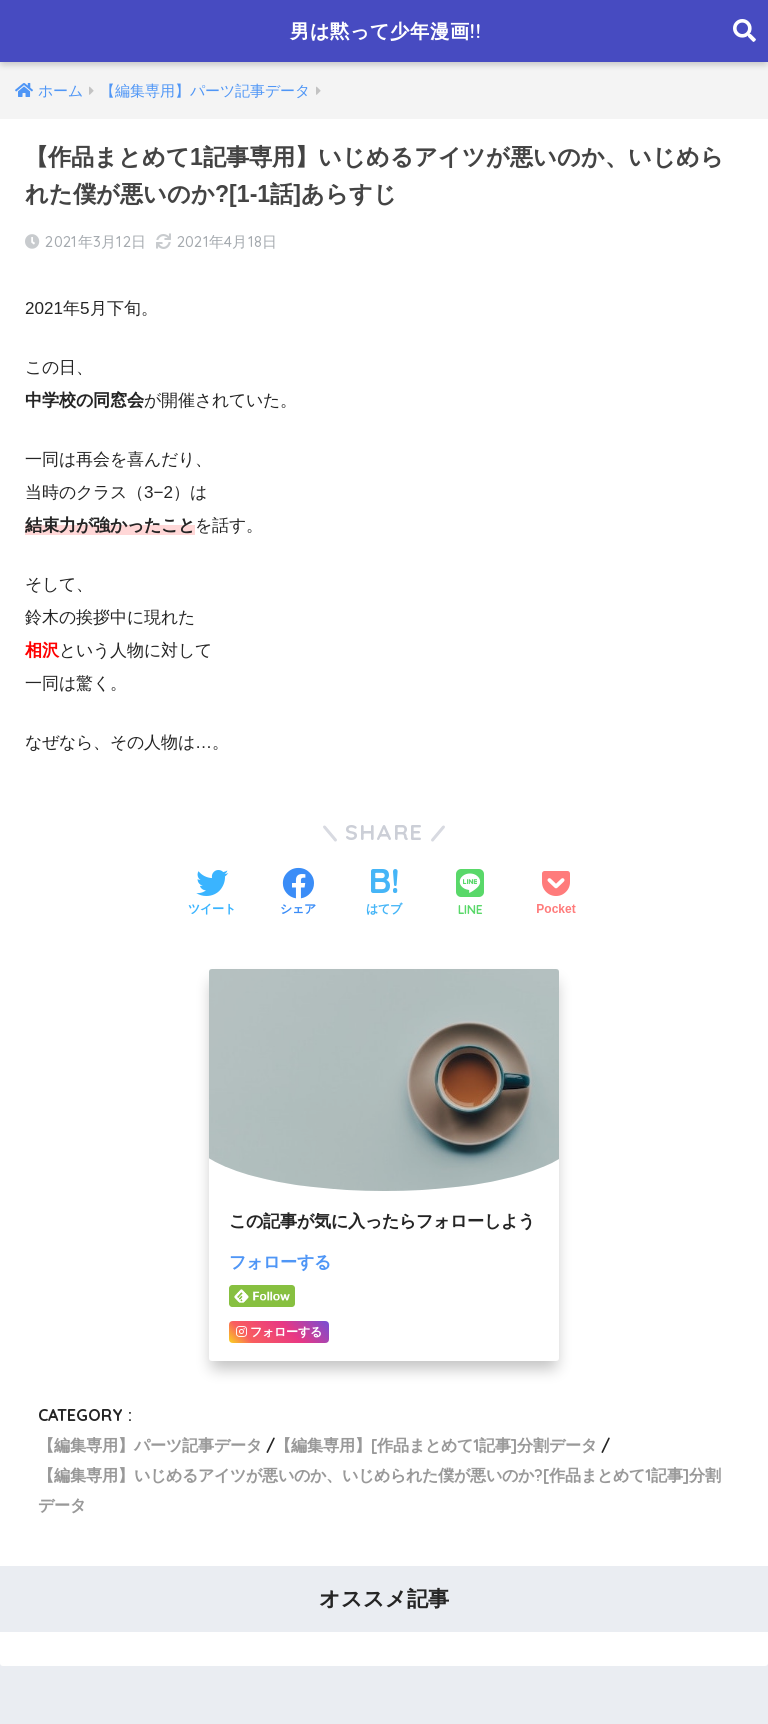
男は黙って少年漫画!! (386, 30)
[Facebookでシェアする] (298, 894)
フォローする (280, 1262)
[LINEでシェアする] (470, 894)
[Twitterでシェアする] (212, 894)
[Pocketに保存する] (555, 894)
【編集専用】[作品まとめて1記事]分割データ (436, 1444)
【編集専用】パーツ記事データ (150, 1444)
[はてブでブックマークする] (384, 894)
